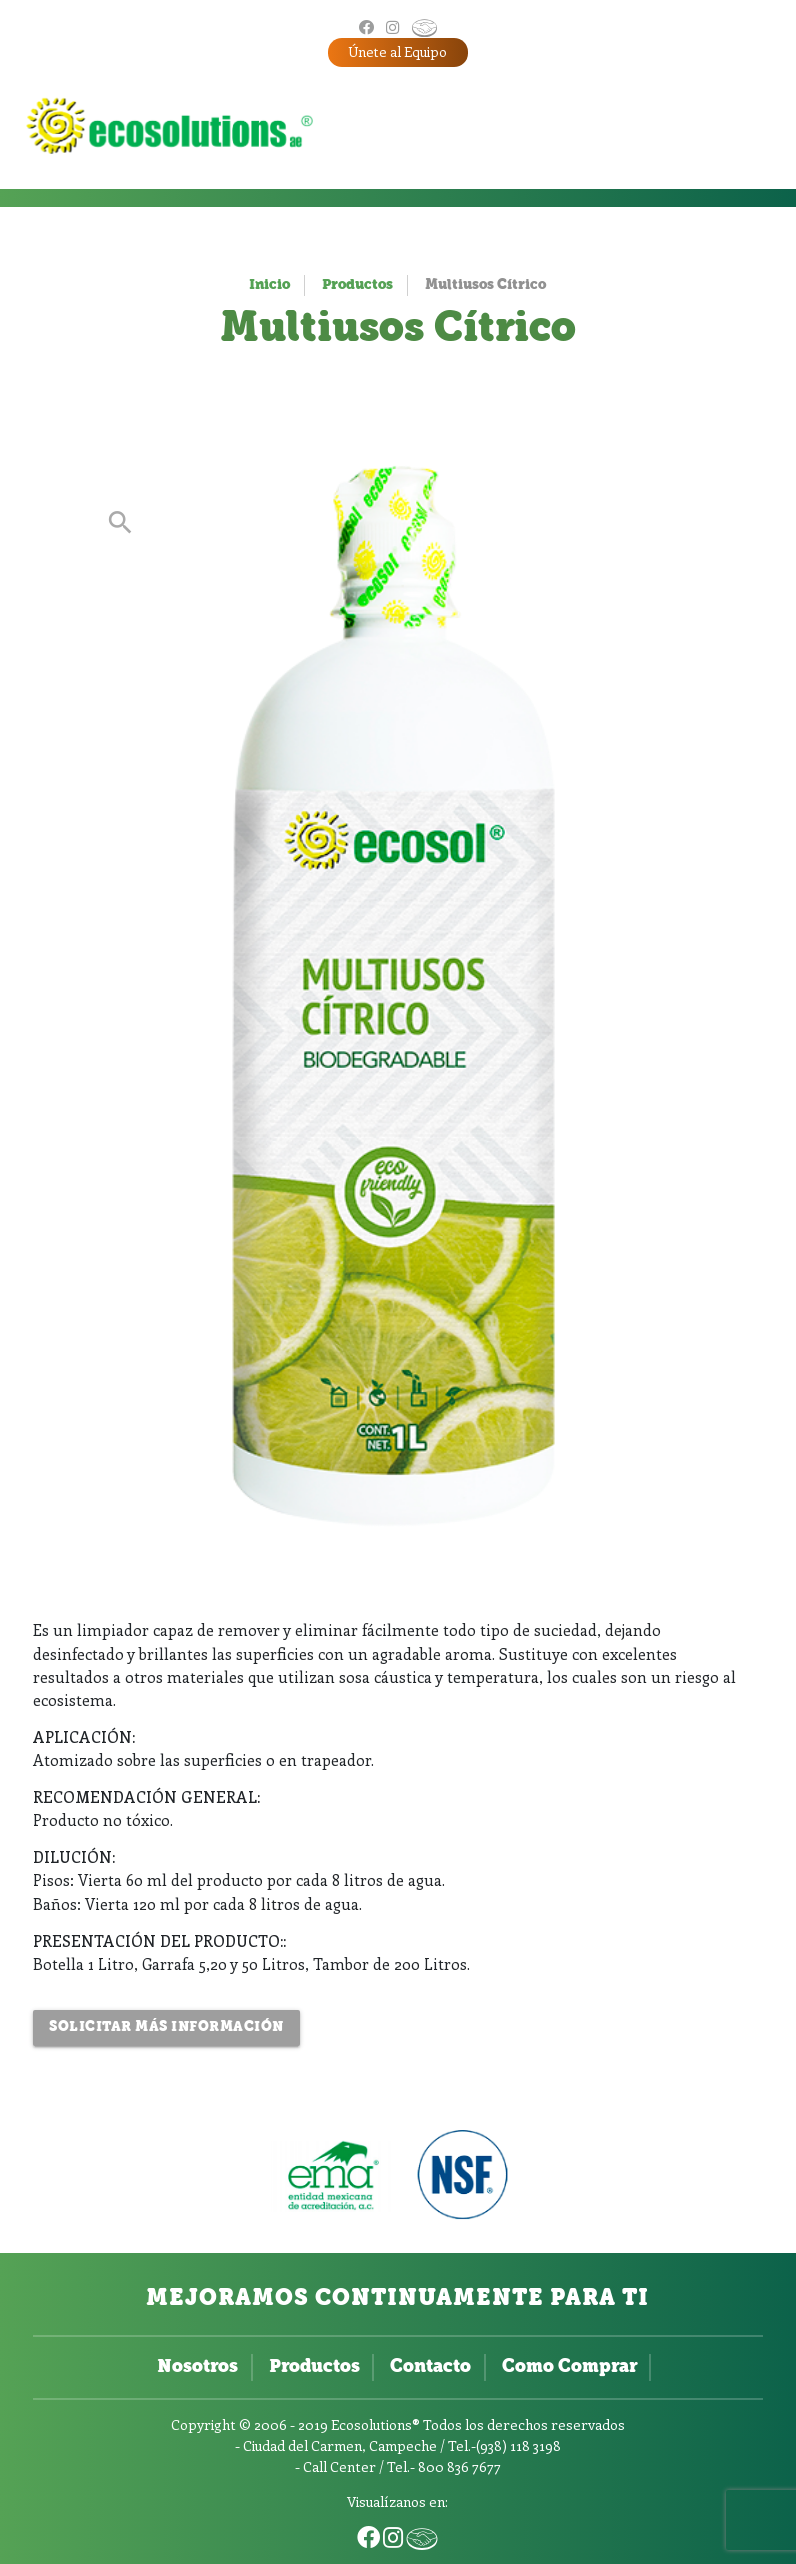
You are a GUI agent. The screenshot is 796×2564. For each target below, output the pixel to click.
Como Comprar (569, 2367)
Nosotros (197, 2367)
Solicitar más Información (166, 2027)
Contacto (430, 2367)
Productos (357, 285)
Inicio (269, 285)
